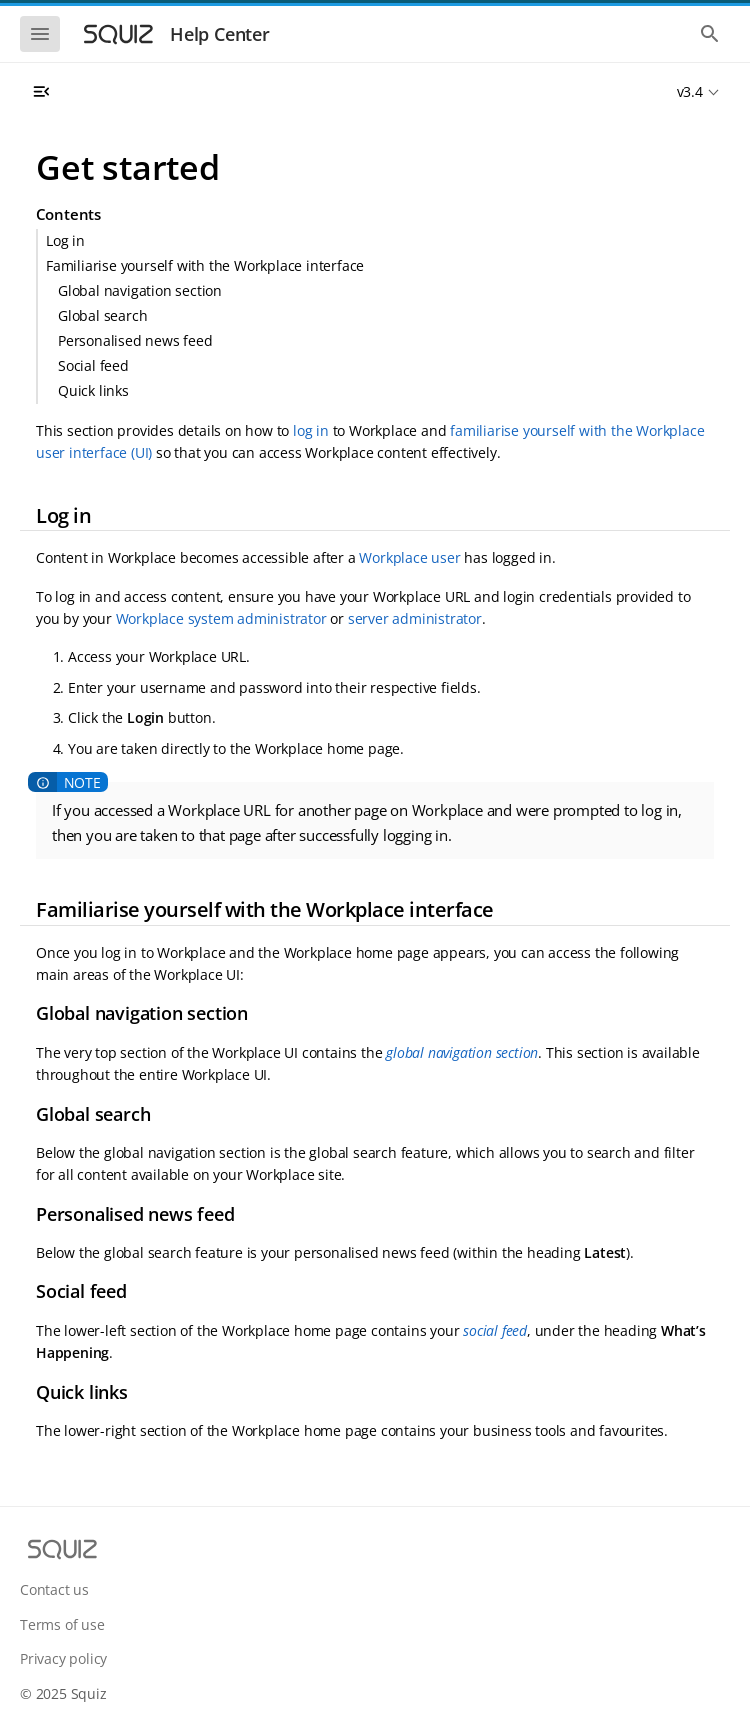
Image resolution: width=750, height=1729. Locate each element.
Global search (102, 315)
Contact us (54, 1589)
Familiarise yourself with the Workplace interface (205, 265)
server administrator (415, 618)
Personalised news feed (135, 340)
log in (311, 430)
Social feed (93, 365)
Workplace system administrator (221, 618)
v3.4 (690, 91)
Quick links (93, 390)
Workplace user (409, 557)
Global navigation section (140, 290)
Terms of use (62, 1624)
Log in (65, 240)
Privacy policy (63, 1658)
